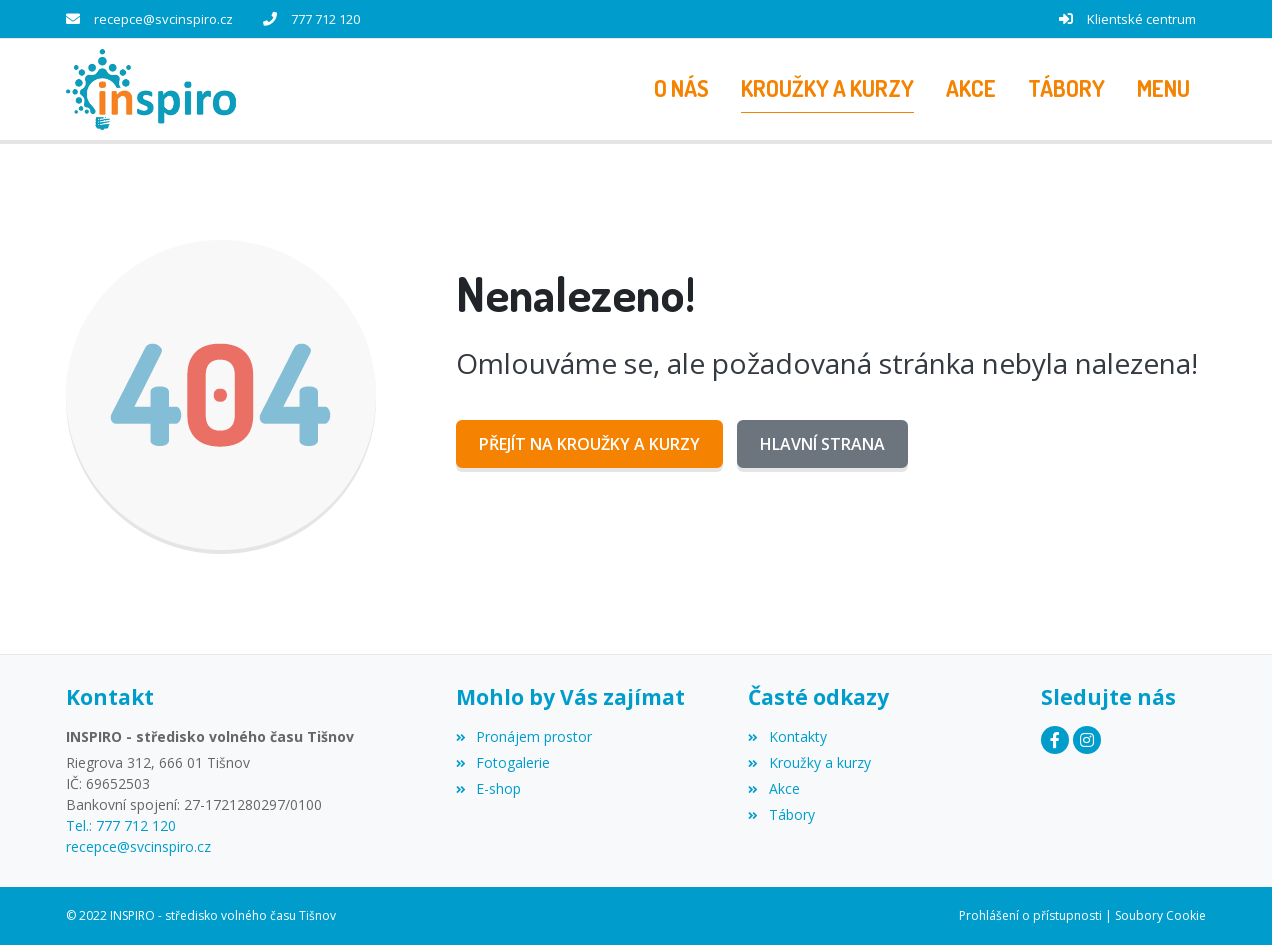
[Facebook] (1055, 740)
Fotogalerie (503, 762)
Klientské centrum (1141, 19)
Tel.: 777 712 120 (121, 825)
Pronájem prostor (524, 736)
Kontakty (787, 736)
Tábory (781, 814)
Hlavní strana (822, 444)
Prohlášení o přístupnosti (1030, 915)
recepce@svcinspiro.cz (163, 19)
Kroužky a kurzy (809, 762)
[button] (1163, 89)
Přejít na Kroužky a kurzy (589, 444)
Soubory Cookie (1160, 915)
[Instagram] (1087, 740)
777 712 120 (325, 19)
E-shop (488, 788)
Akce (773, 788)
